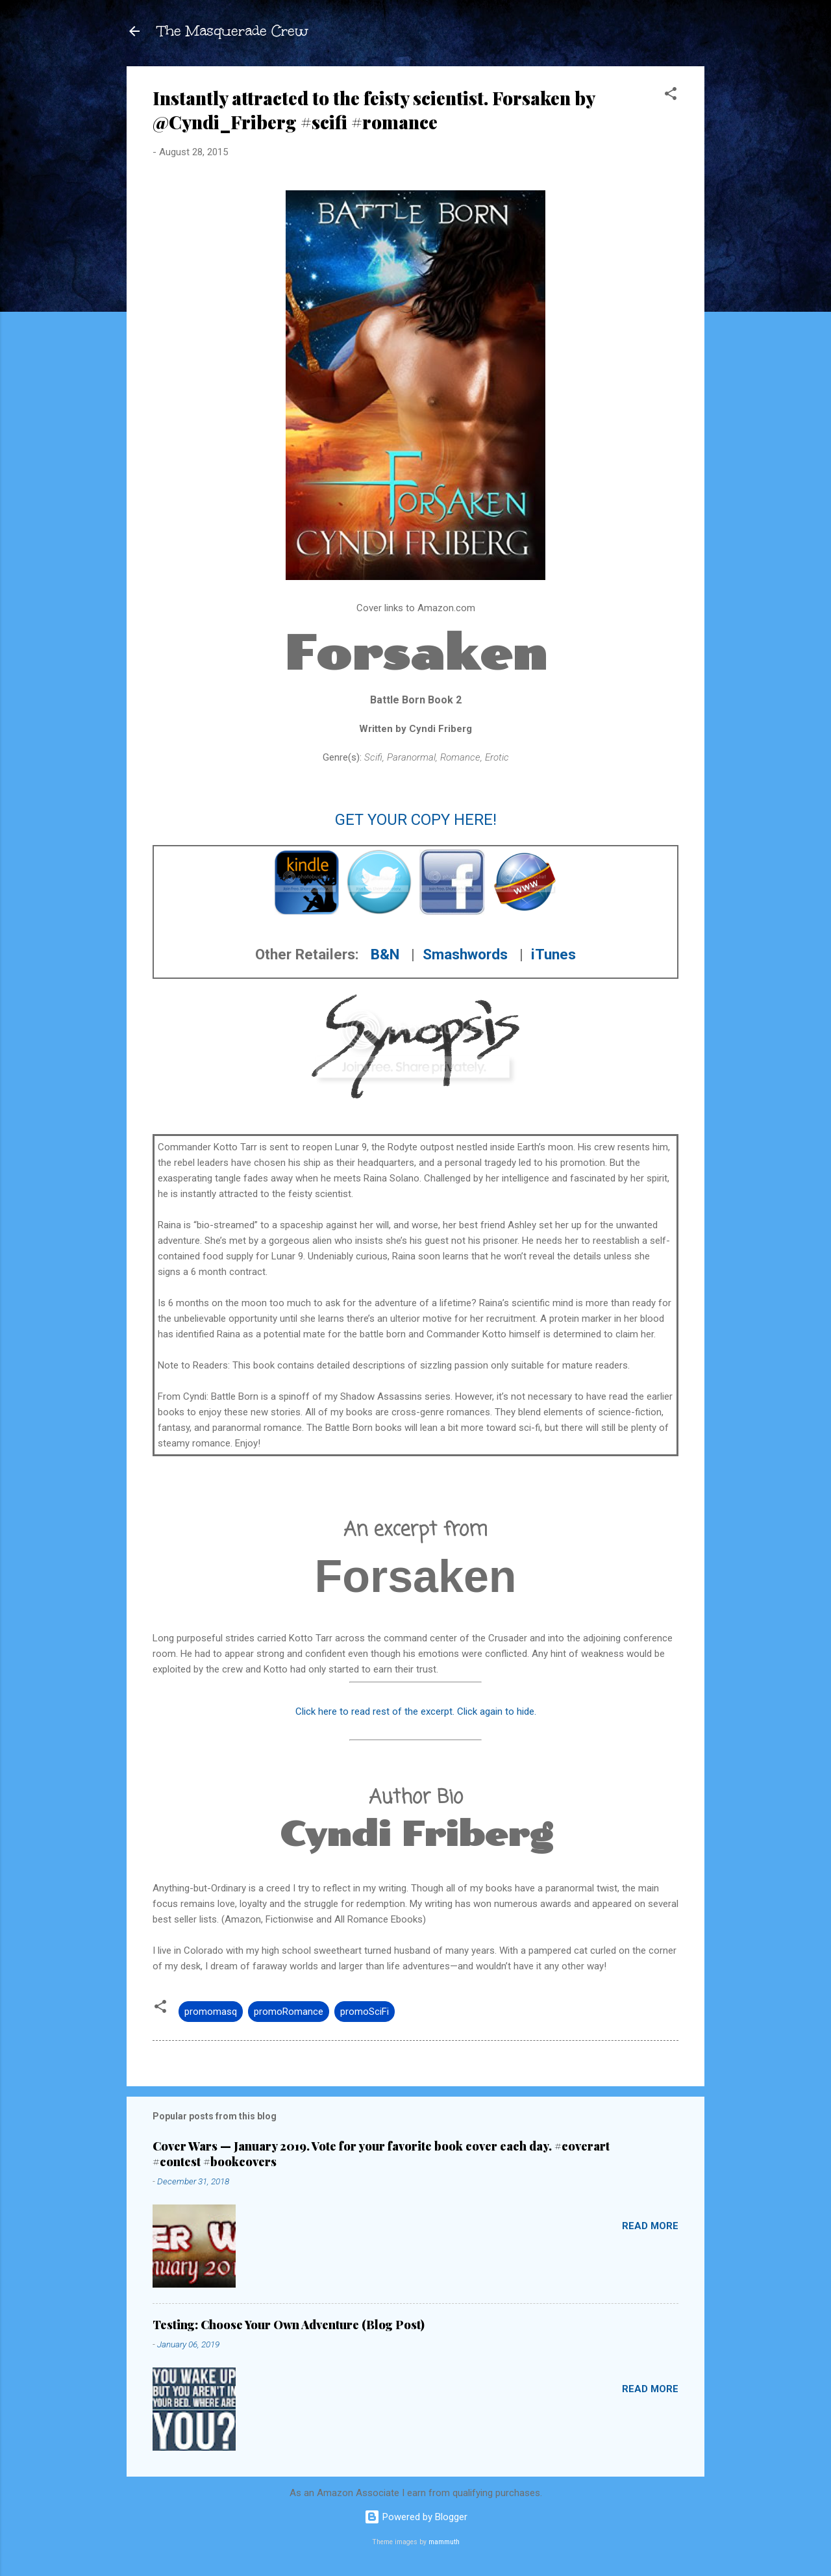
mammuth (444, 2542)
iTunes (553, 954)
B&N (385, 954)
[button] (670, 96)
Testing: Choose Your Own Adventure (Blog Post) (289, 2324)
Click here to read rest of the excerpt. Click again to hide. (415, 1711)
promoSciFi (364, 2011)
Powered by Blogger (415, 2517)
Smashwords (465, 954)
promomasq (210, 2011)
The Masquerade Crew (233, 30)
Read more (650, 2226)
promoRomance (288, 2011)
